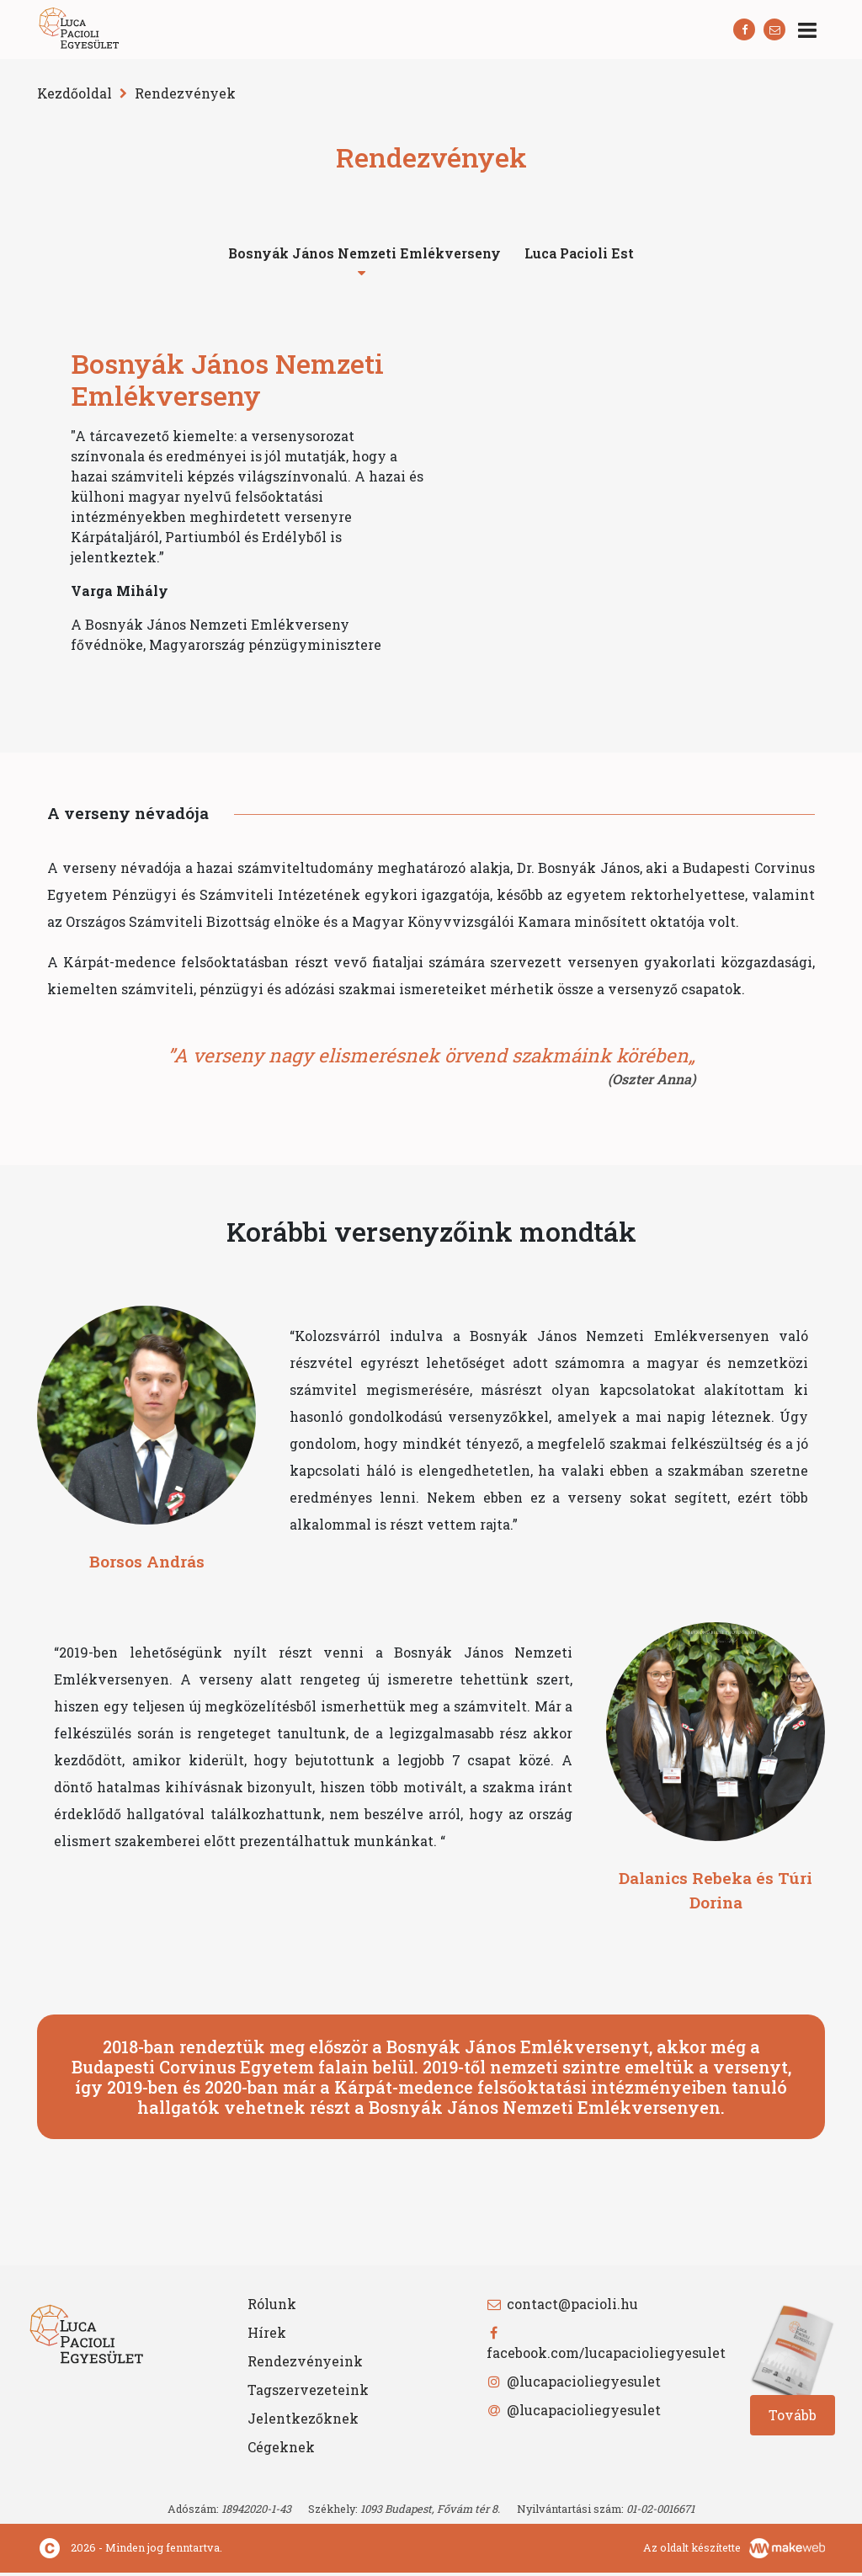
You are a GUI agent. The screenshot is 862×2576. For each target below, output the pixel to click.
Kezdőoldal (74, 93)
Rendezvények (185, 93)
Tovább (793, 2418)
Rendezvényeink (305, 2364)
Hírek (266, 2335)
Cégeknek (281, 2450)
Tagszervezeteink (308, 2393)
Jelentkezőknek (303, 2421)
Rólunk (271, 2307)
